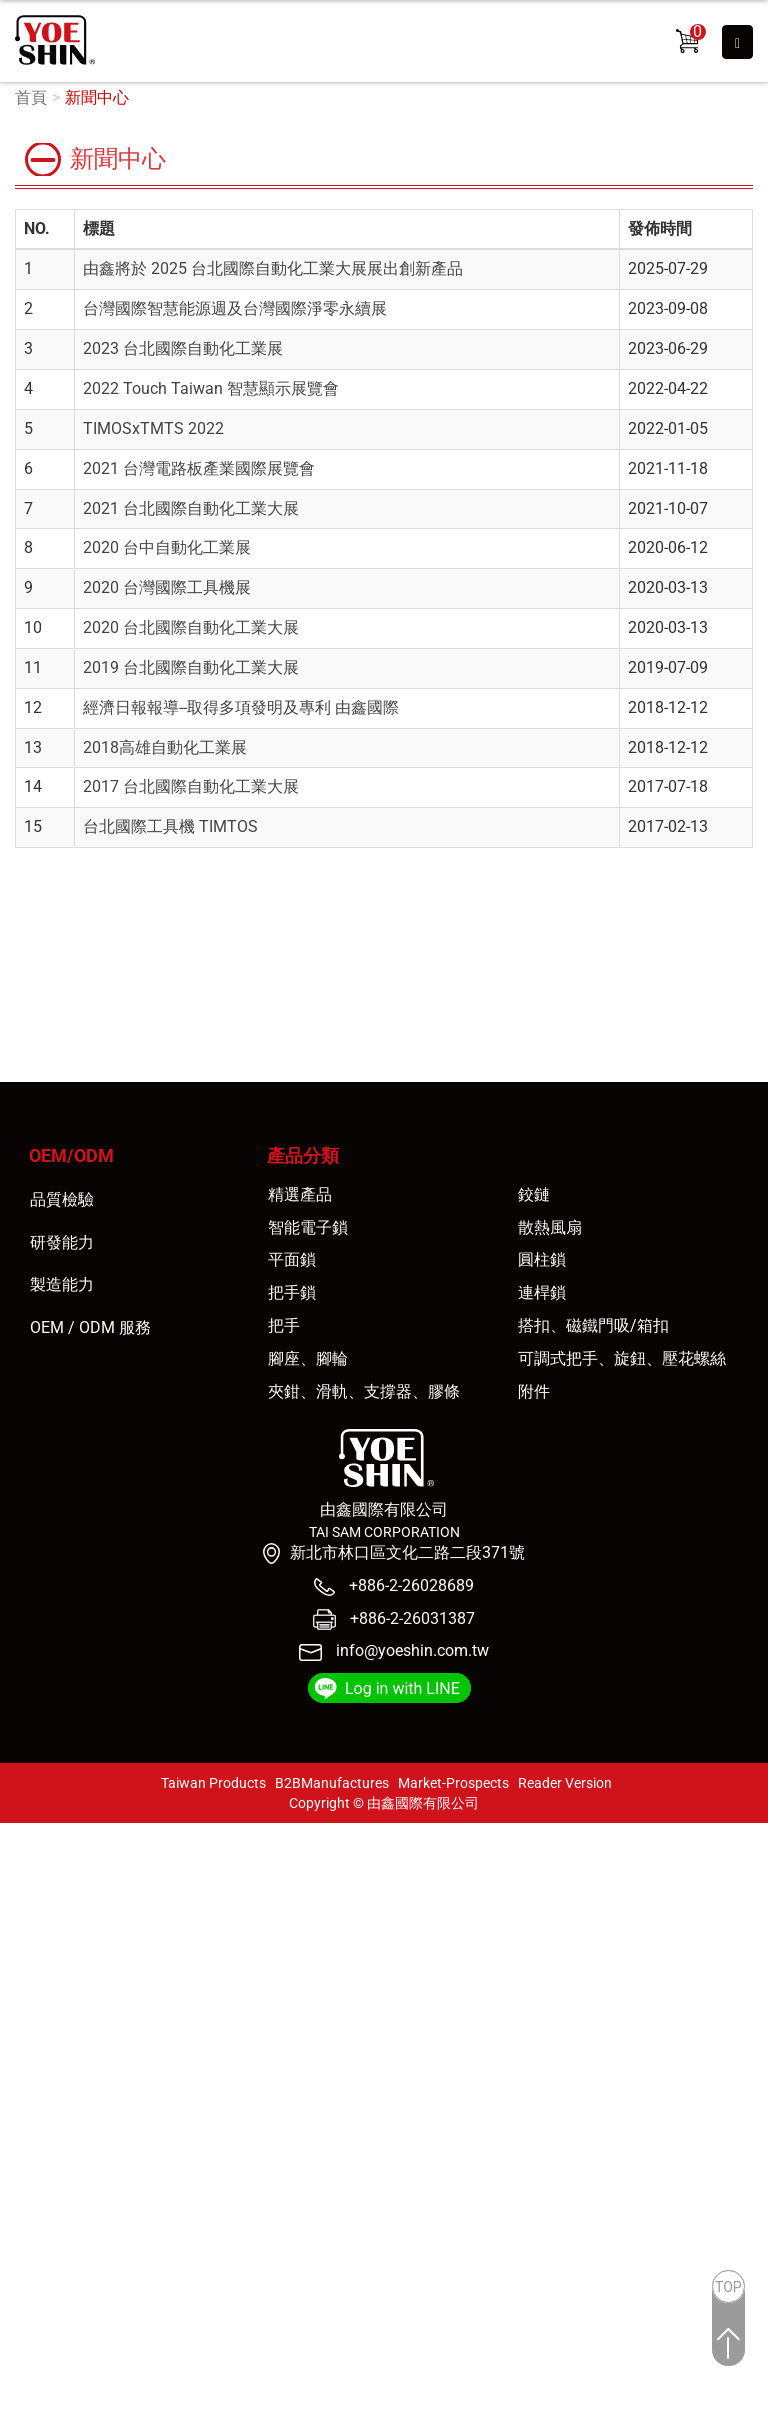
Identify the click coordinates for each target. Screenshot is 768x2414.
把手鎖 (292, 1292)
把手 (284, 1325)
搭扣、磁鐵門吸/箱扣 (593, 1325)
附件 (534, 1391)
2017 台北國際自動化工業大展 (191, 786)
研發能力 (62, 1242)
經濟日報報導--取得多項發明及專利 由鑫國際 (241, 707)
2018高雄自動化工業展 (165, 747)
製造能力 (62, 1284)
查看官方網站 (113, 2039)
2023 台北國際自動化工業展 (183, 348)
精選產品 (300, 1194)
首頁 (31, 97)
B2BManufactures (332, 1783)
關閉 (16, 1833)
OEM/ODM (71, 1155)
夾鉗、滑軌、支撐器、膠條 (364, 1391)
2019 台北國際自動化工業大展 (191, 667)
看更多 (31, 2039)
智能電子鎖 (308, 1227)
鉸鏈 (534, 1194)
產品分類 (303, 1155)
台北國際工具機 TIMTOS (170, 826)
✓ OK (365, 2402)
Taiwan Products (213, 1783)
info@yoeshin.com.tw (412, 1650)
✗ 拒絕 (22, 1902)
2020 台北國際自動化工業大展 (191, 627)
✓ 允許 (23, 1879)
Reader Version (565, 1783)
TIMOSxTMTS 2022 (153, 428)
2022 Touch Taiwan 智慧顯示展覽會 (211, 388)
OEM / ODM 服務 (90, 1327)
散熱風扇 (550, 1227)
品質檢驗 (62, 1199)
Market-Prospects (453, 1783)
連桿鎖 (542, 1292)
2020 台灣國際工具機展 (167, 587)
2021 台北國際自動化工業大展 (191, 508)
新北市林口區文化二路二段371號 (407, 1552)
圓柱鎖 (542, 1259)
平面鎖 (292, 1259)
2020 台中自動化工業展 (167, 547)
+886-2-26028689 (409, 1585)
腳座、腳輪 (308, 1358)
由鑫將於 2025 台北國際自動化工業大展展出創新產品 (273, 268)
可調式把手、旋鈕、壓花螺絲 (622, 1358)
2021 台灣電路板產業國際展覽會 (199, 468)
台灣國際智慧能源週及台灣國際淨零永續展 (235, 308)
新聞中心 (97, 97)
